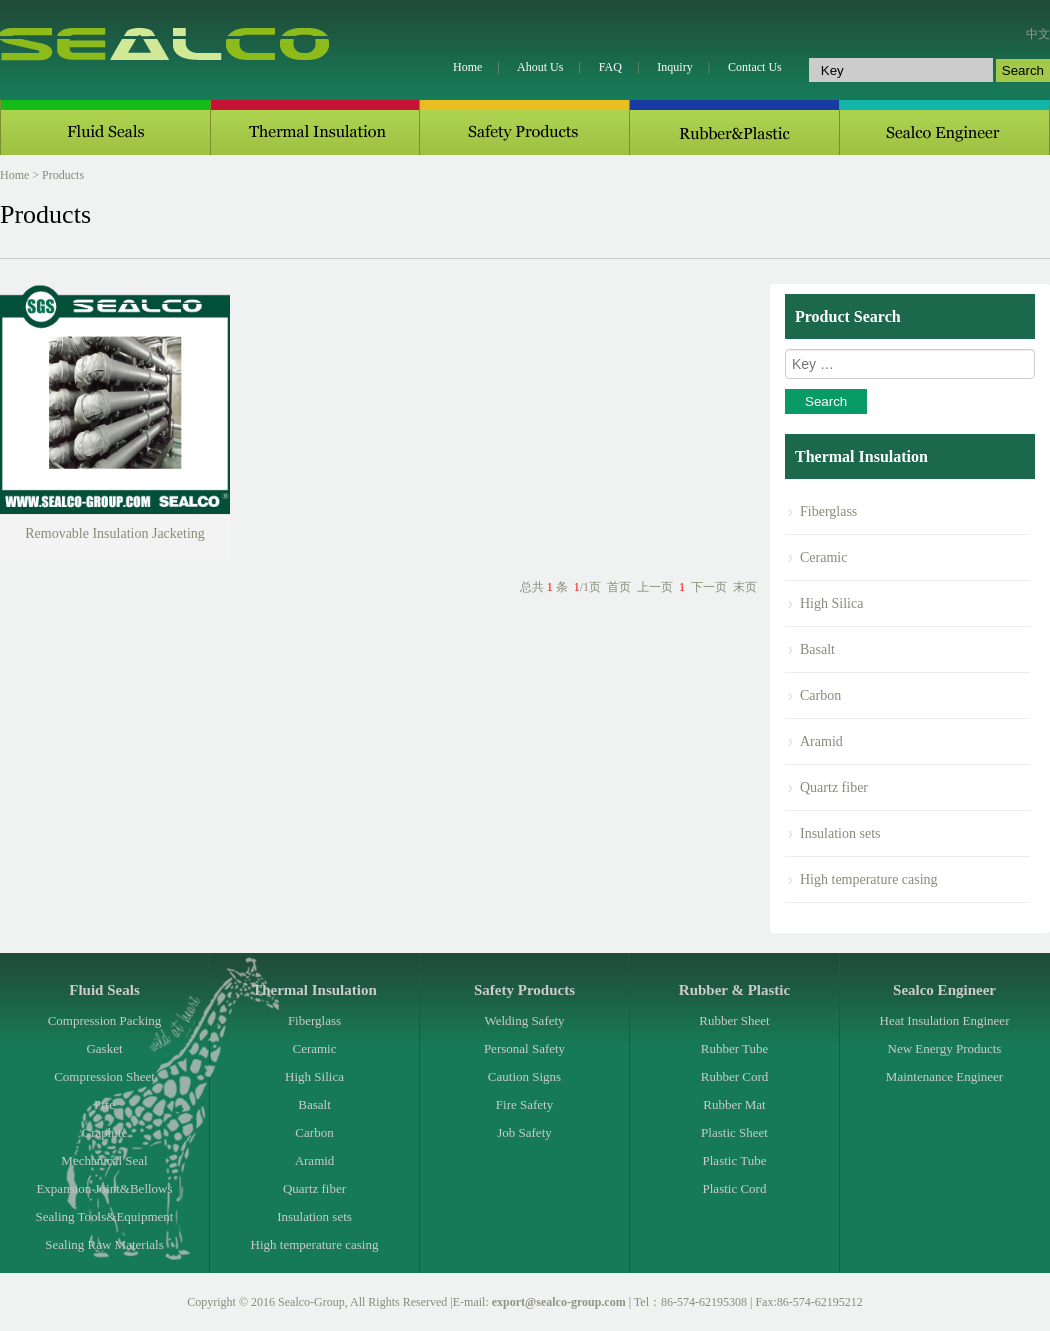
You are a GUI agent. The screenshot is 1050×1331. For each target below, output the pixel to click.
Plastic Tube (735, 1160)
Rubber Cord (735, 1076)
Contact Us (755, 67)
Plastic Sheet (734, 1132)
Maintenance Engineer (944, 1076)
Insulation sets (840, 833)
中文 (1038, 34)
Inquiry (674, 67)
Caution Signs (524, 1076)
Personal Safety (524, 1048)
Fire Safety (524, 1104)
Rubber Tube (735, 1048)
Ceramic (823, 557)
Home (467, 67)
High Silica (831, 603)
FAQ (610, 67)
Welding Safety (524, 1020)
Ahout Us (540, 67)
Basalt (817, 649)
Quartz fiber (834, 787)
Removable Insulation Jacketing (115, 533)
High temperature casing (869, 879)
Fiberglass (828, 511)
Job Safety (524, 1132)
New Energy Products (945, 1048)
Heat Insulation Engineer (945, 1020)
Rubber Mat (734, 1104)
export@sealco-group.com (559, 1302)
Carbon (820, 695)
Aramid (821, 741)
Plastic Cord (735, 1188)
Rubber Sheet (734, 1020)
